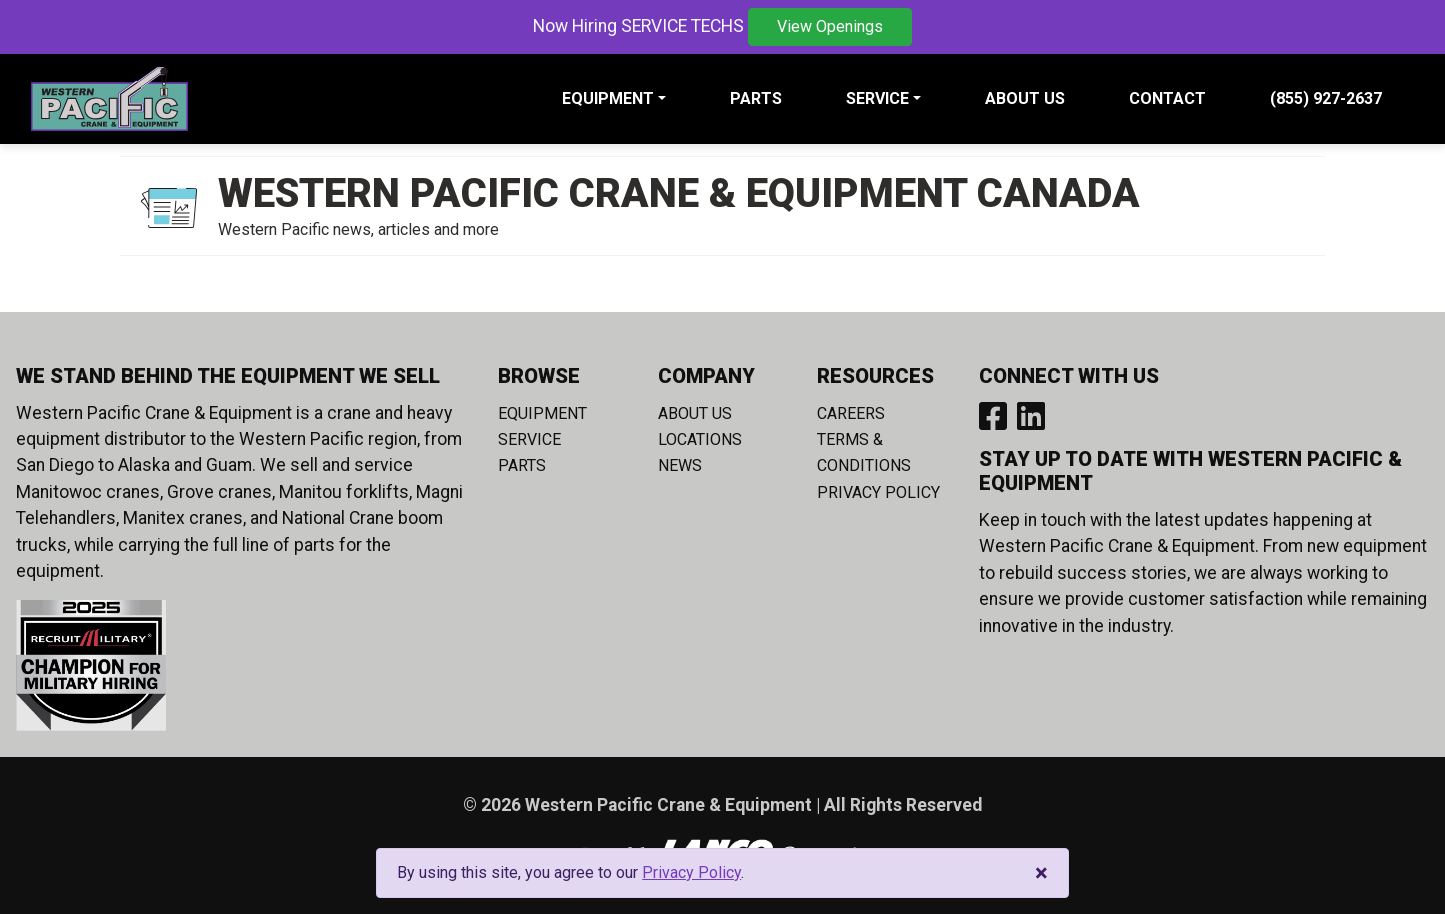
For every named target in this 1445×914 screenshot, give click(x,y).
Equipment (542, 413)
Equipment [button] (608, 98)
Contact (1167, 98)
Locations (700, 439)
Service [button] (877, 98)
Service (529, 439)
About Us (1025, 98)
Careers (851, 413)
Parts (756, 98)
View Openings (830, 26)
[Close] (1041, 873)
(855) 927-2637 (1326, 98)
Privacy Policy (878, 492)
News (680, 465)
